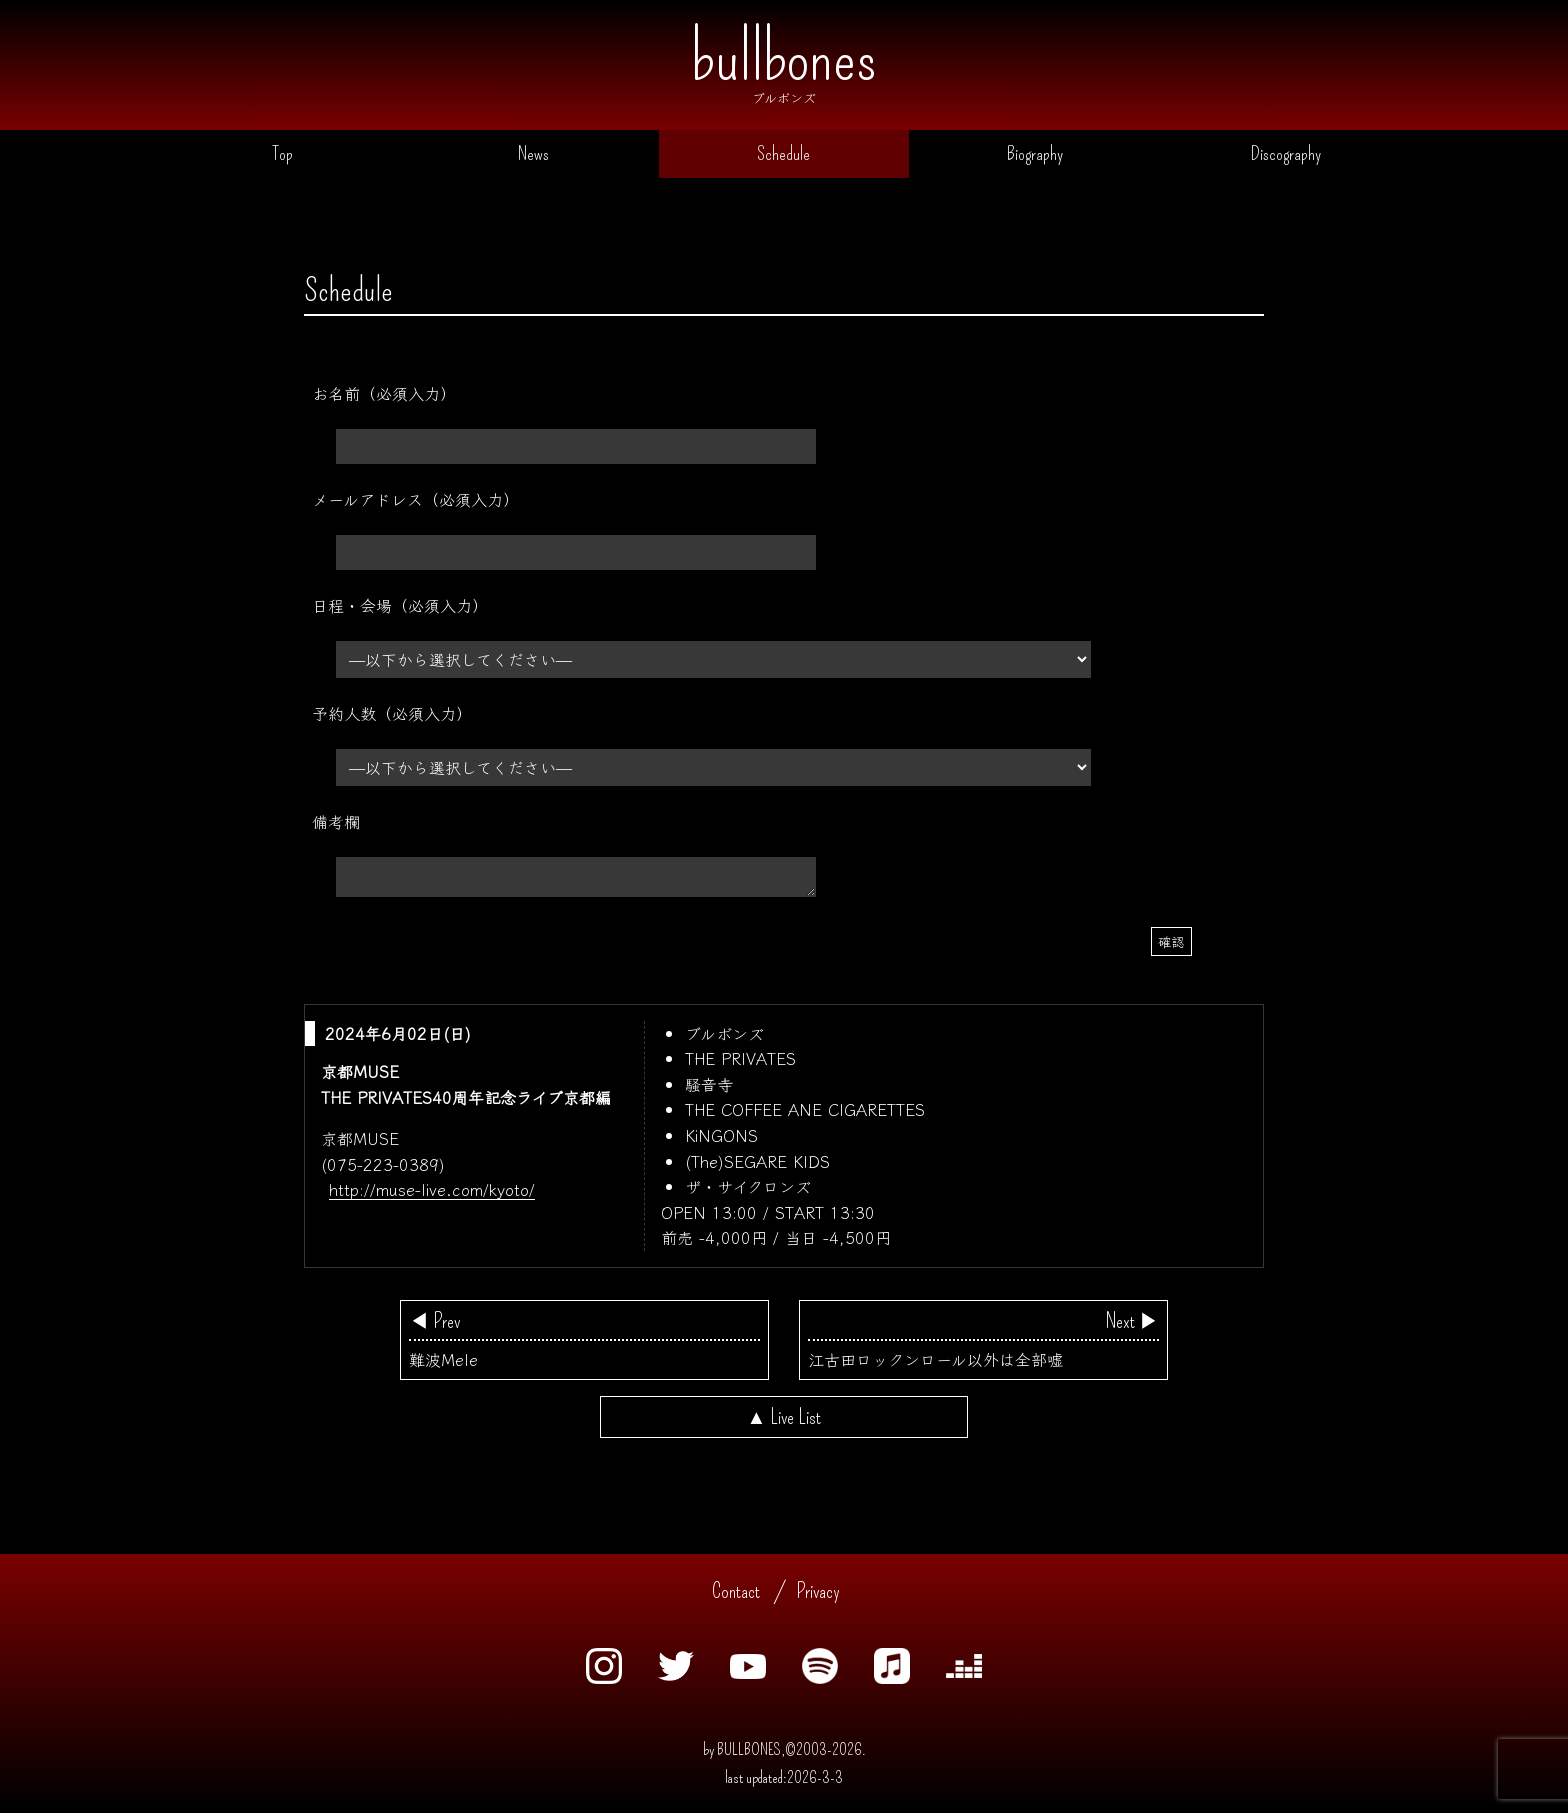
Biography (1035, 157)
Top (282, 157)
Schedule (783, 157)
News (533, 157)
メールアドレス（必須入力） (415, 504)
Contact (736, 1597)
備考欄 (336, 826)
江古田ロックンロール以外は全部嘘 (983, 1346)
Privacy (818, 1597)
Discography (1286, 157)
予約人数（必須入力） (392, 718)
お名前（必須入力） (384, 398)
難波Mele (584, 1346)
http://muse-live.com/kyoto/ (432, 1195)
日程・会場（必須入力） (400, 610)
